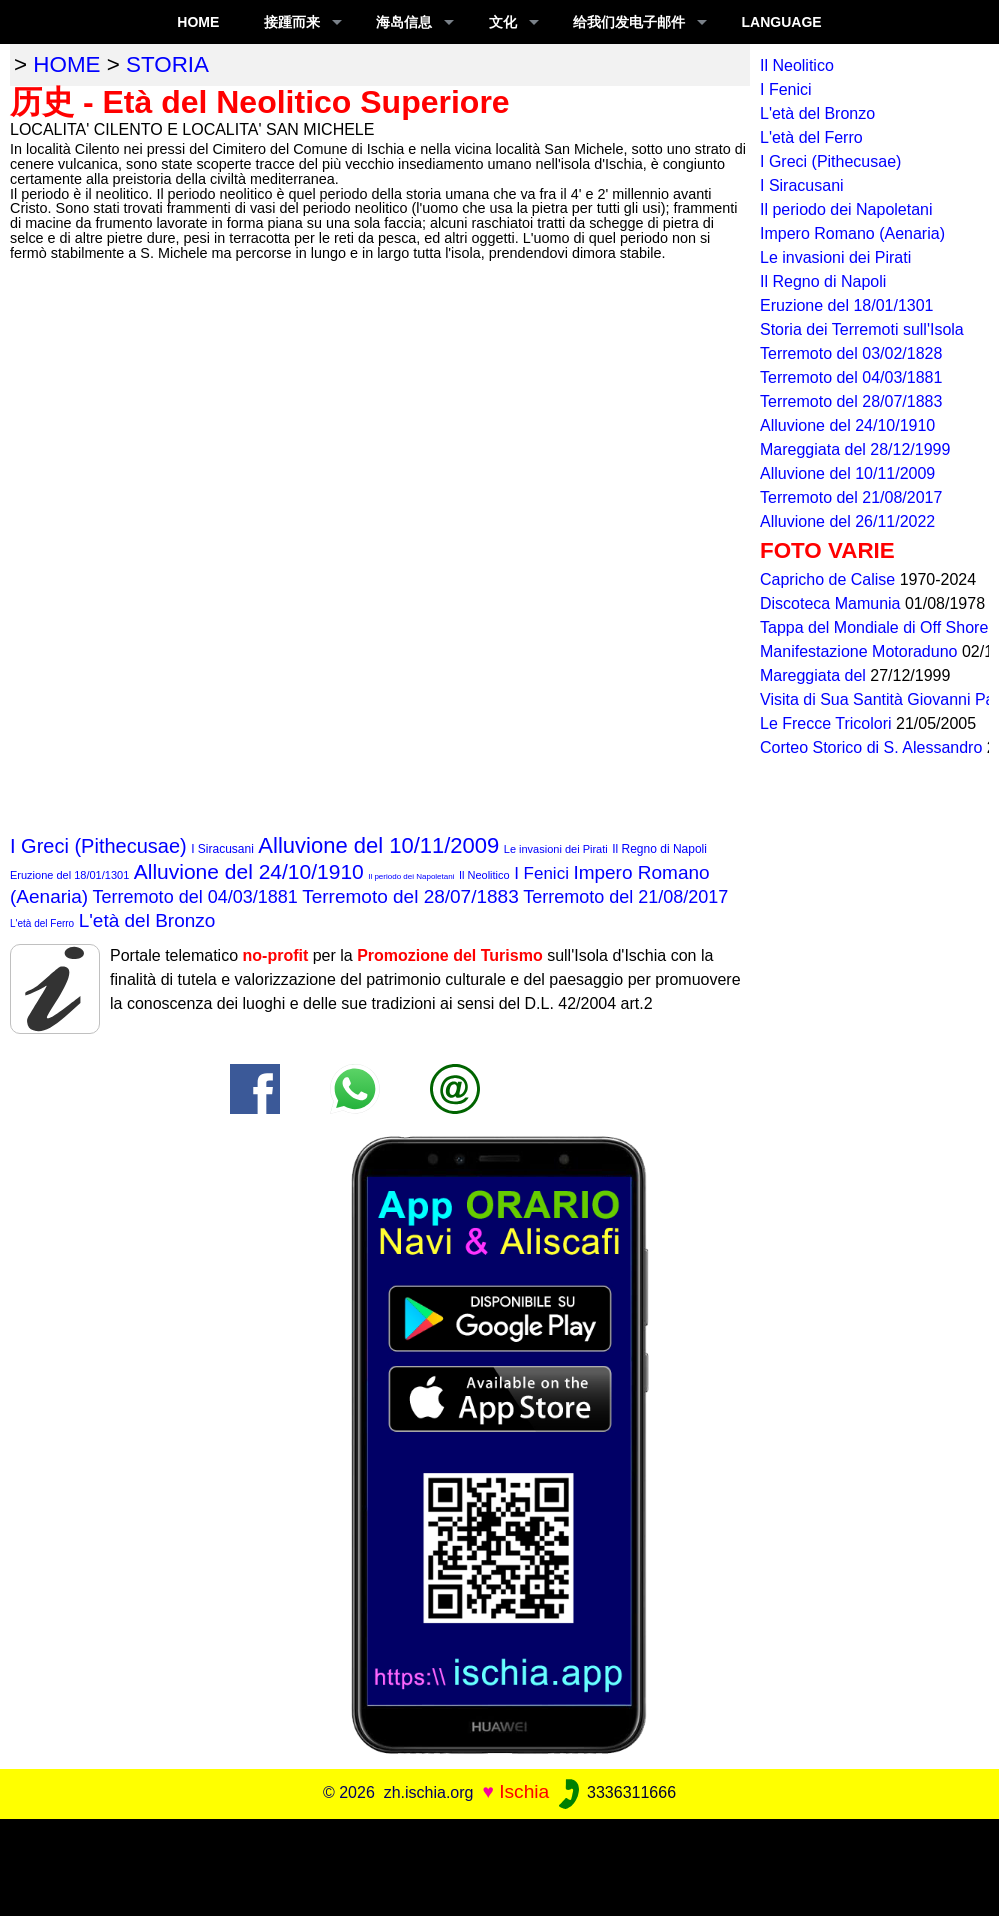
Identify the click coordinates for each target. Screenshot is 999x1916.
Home (198, 22)
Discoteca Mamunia (832, 603)
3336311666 (615, 1792)
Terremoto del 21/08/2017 (625, 897)
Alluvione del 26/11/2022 (847, 521)
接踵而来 (292, 22)
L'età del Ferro (42, 923)
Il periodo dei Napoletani (411, 876)
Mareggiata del (815, 675)
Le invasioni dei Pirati (556, 849)
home (66, 64)
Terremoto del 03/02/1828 (851, 353)
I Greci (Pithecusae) (98, 846)
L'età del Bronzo (147, 920)
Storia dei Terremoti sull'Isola (862, 329)
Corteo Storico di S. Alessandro (873, 747)
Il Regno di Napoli (659, 849)
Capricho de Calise (830, 579)
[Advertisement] (500, 1864)
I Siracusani (222, 849)
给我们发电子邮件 (629, 22)
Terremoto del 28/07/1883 (410, 896)
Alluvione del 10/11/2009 (378, 845)
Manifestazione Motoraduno (861, 651)
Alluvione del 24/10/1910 (249, 871)
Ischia (524, 1791)
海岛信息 (404, 22)
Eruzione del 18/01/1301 (69, 875)
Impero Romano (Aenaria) (852, 233)
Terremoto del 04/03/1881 (195, 897)
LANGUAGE (782, 22)
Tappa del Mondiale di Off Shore (876, 627)
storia (167, 64)
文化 (503, 22)
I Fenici (541, 873)
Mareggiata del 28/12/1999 (855, 449)
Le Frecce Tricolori (828, 723)
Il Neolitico (484, 875)
